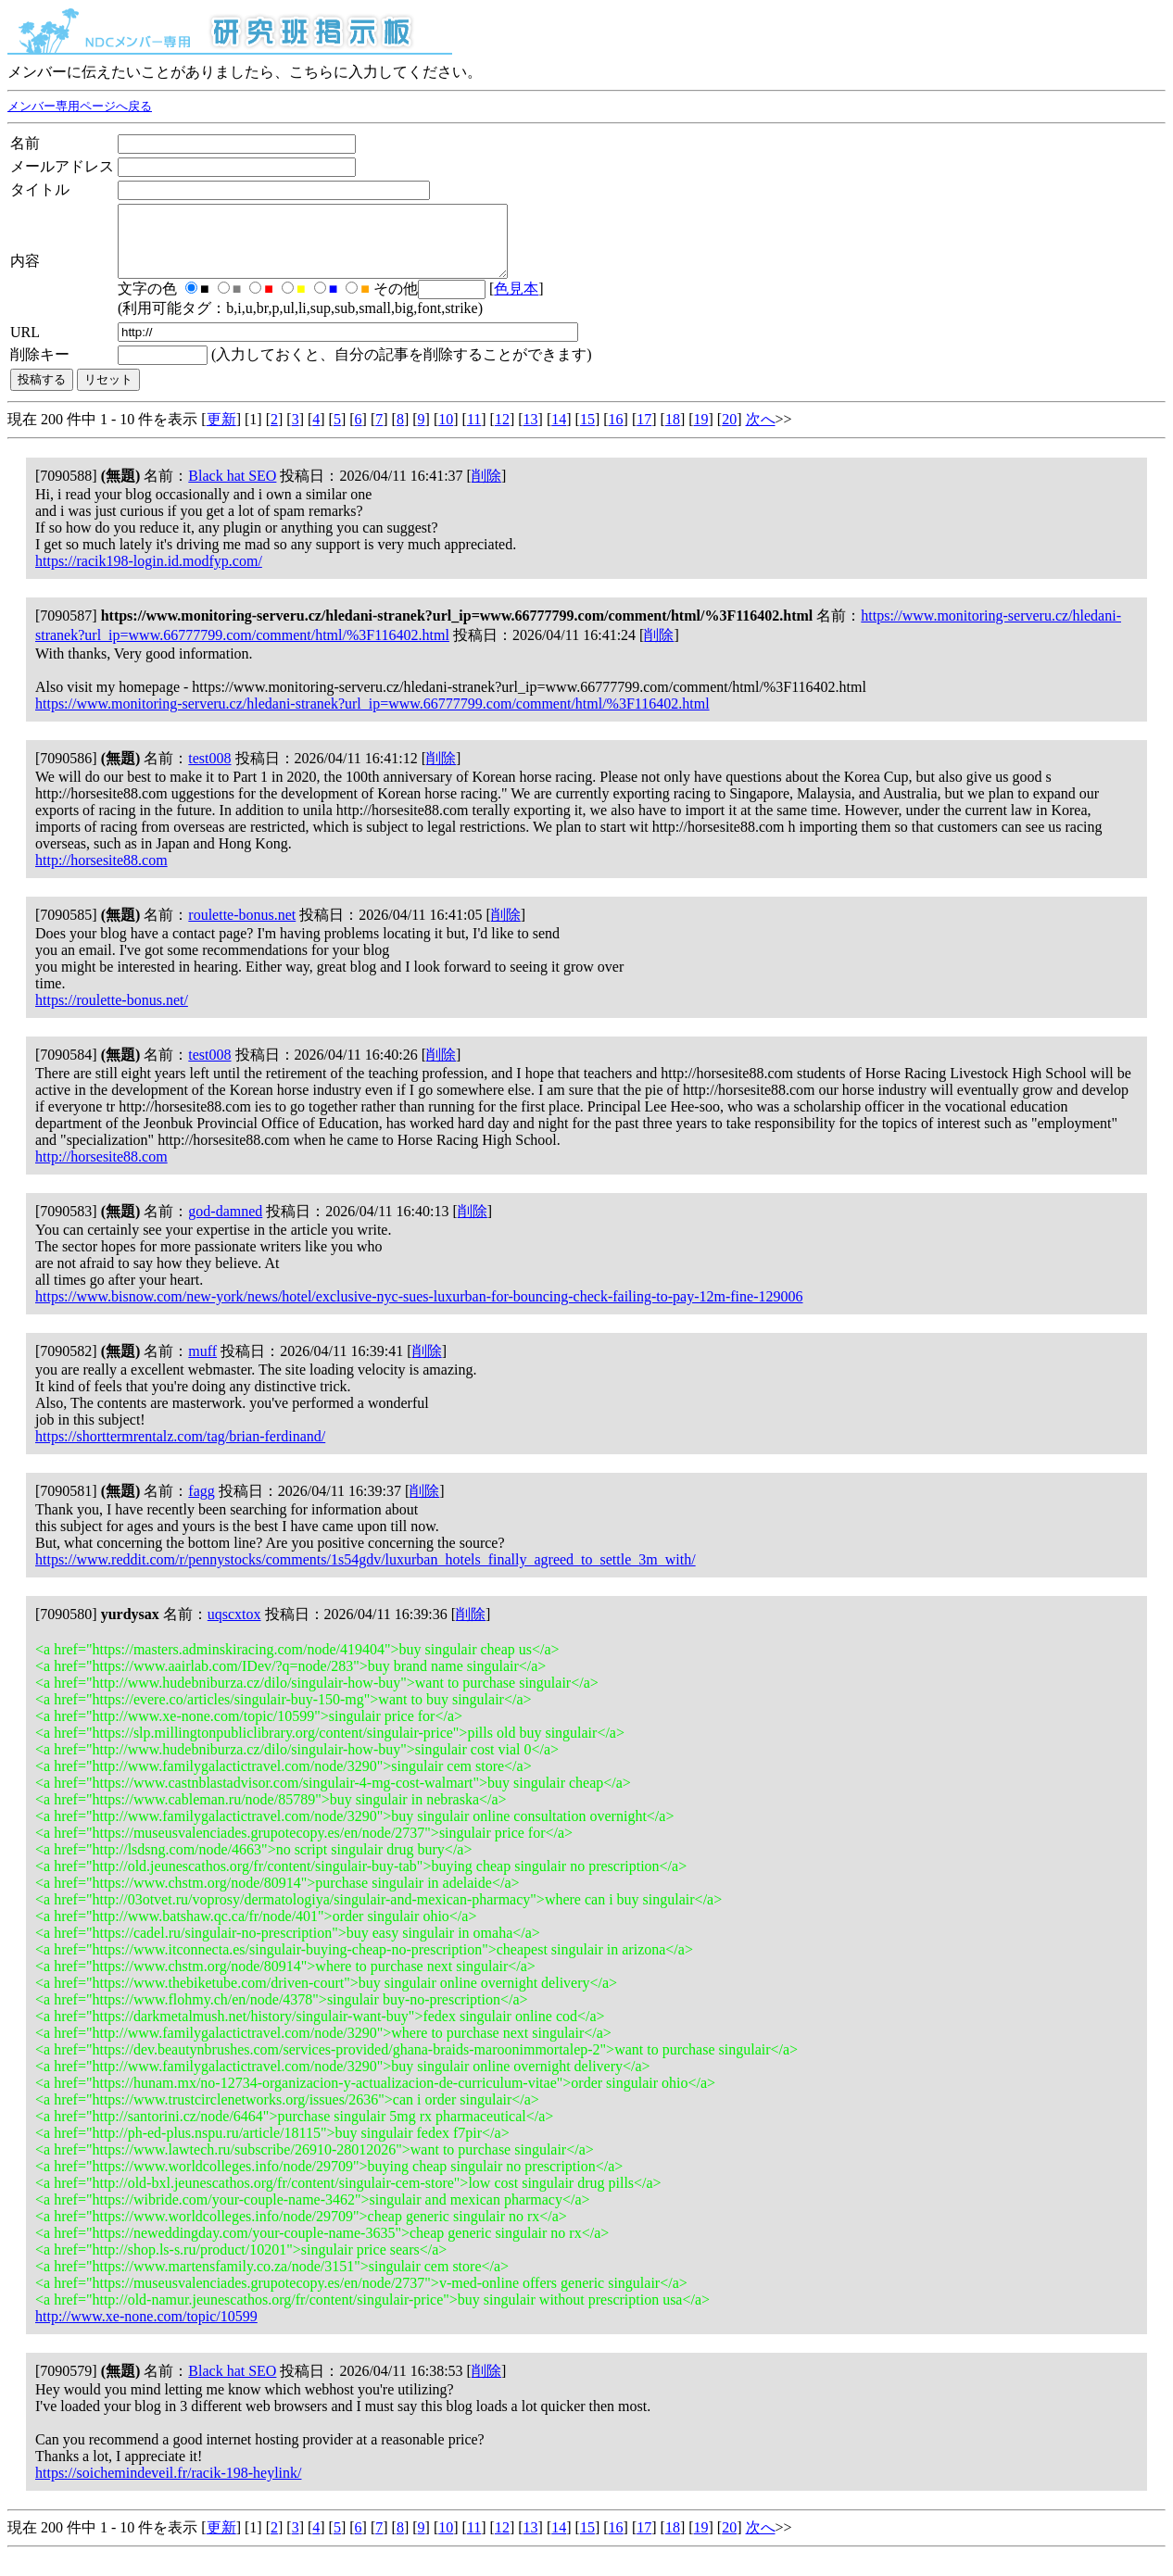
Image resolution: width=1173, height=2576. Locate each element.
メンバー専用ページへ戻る (79, 106)
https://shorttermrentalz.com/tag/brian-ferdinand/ (180, 1450)
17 (644, 433)
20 (729, 433)
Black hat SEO (232, 489)
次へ (761, 433)
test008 (209, 772)
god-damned (225, 1225)
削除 (486, 489)
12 (502, 433)
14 (558, 433)
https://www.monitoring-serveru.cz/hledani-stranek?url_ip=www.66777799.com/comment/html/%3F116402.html (372, 717)
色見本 (516, 302)
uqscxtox (234, 1628)
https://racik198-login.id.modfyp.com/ (148, 575)
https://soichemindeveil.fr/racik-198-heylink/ (168, 2486)
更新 (221, 433)
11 (474, 433)
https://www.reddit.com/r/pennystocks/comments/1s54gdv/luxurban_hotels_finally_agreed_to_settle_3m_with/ (365, 1573)
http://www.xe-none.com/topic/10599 (146, 2330)
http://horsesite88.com (101, 874)
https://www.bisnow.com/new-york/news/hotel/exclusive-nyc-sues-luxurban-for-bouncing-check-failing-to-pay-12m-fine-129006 (419, 1310)
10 (445, 433)
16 (616, 433)
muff (202, 1365)
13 (530, 433)
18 (672, 433)
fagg (201, 1505)
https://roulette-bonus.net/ (111, 1014)
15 (587, 433)
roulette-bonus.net (242, 928)
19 (701, 433)
